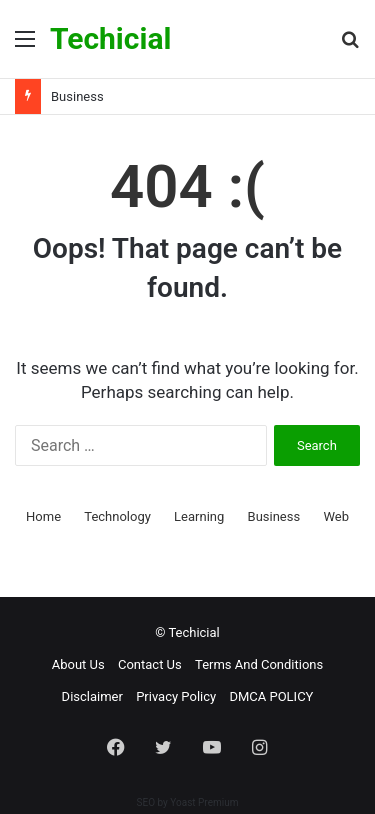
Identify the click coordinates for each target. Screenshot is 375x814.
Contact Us (150, 664)
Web (336, 516)
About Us (78, 664)
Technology (117, 516)
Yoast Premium (204, 802)
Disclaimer (92, 696)
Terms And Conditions (259, 664)
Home (43, 516)
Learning (199, 516)
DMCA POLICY (271, 696)
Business (77, 96)
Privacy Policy (176, 696)
